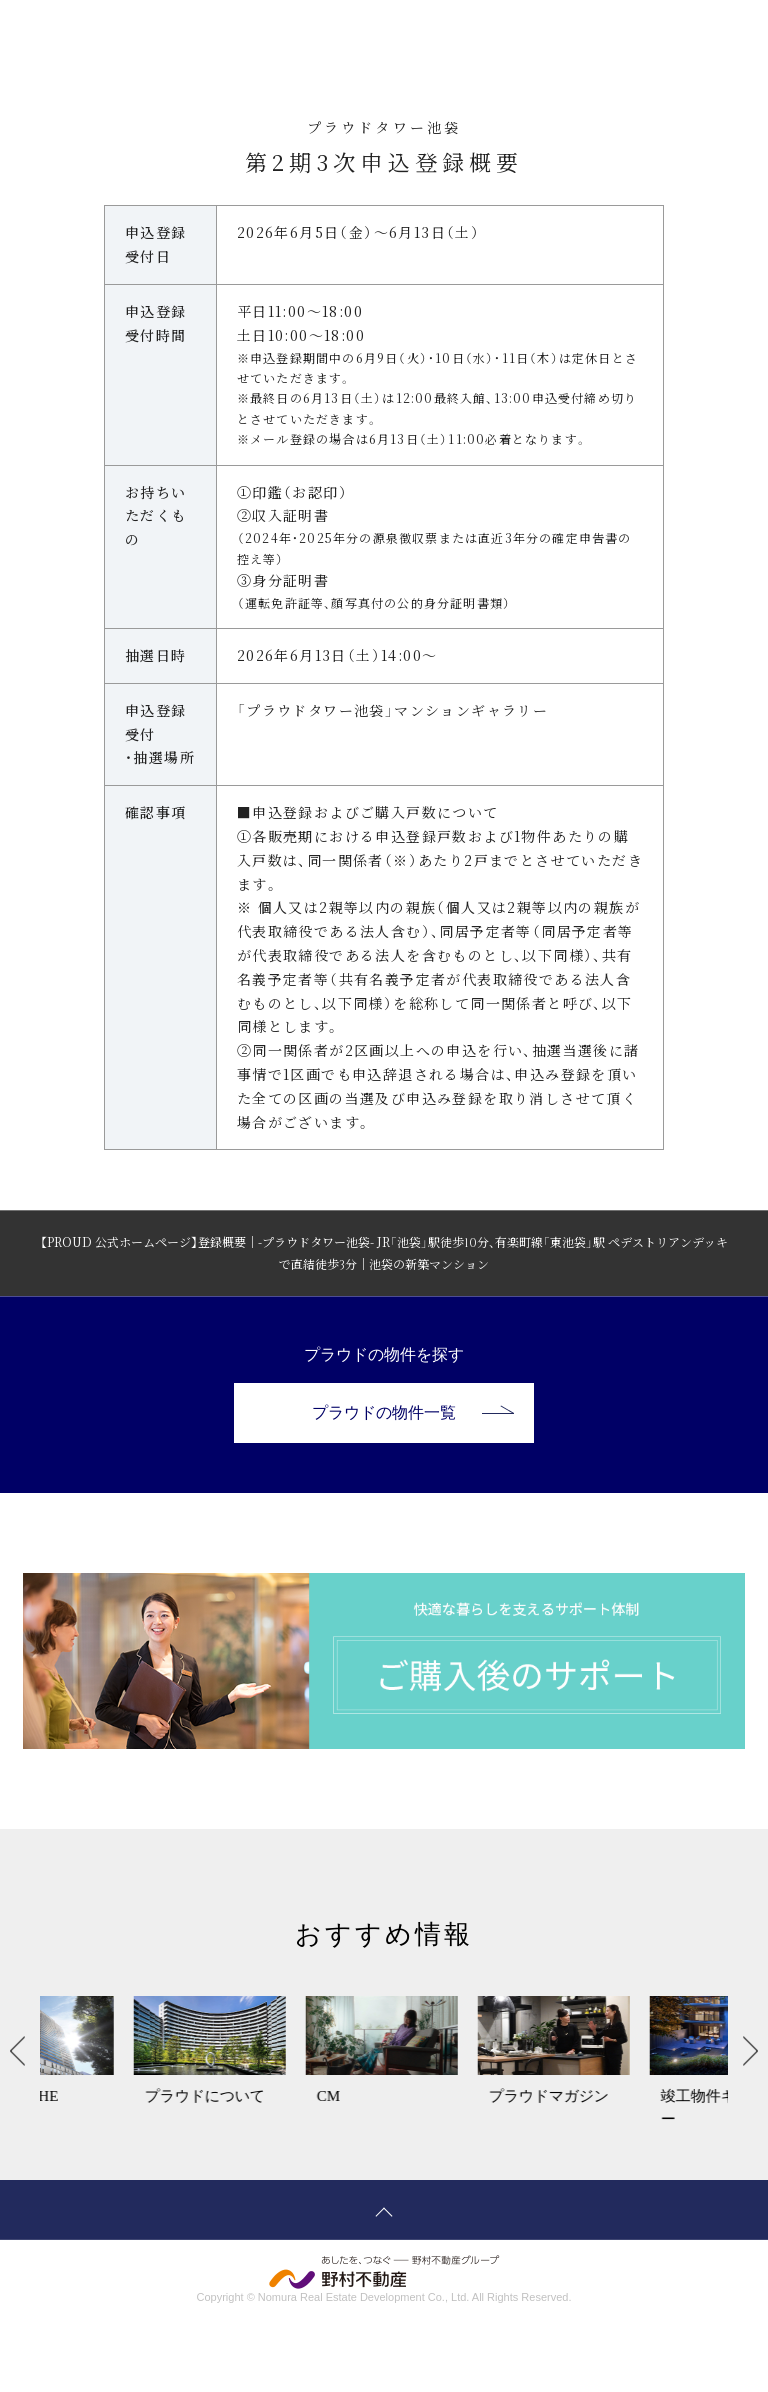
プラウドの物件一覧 (413, 1412)
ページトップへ (384, 2209)
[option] (126, 2063)
